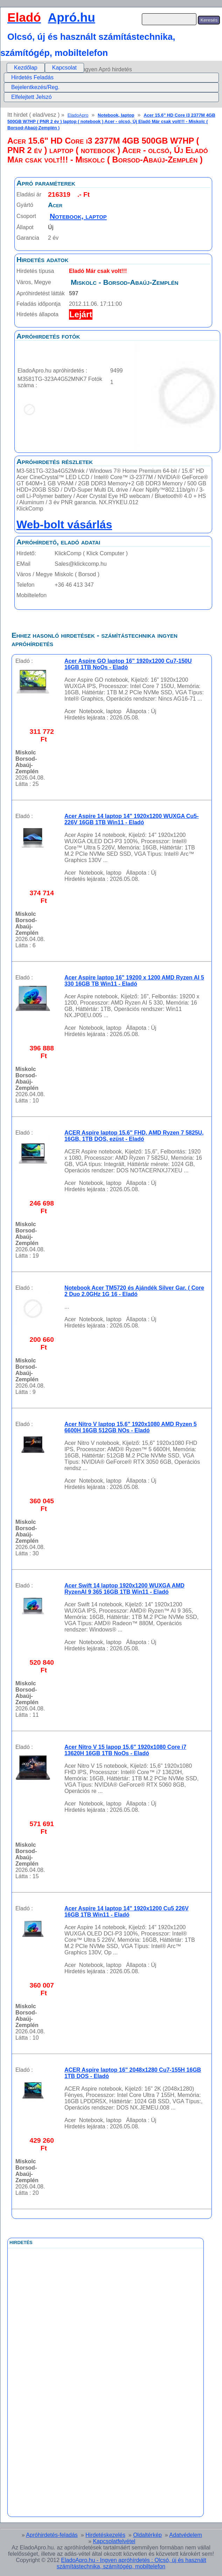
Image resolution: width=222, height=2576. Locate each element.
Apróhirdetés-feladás (52, 2535)
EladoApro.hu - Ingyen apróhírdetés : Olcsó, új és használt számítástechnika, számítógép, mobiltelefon (131, 2563)
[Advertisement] (77, 2405)
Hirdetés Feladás (32, 77)
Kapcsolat (64, 68)
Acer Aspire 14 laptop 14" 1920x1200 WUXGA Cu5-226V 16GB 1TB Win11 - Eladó (131, 819)
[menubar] (45, 68)
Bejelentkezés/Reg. (35, 87)
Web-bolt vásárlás (64, 524)
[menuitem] (26, 68)
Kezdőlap (25, 68)
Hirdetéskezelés (105, 2535)
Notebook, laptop (116, 115)
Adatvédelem (185, 2535)
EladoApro (78, 115)
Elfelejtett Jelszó (31, 97)
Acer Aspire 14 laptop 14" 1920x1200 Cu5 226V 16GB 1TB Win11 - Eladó (126, 1911)
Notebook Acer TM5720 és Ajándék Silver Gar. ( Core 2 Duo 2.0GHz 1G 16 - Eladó (134, 1291)
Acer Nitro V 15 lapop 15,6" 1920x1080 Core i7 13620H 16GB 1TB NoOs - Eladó (125, 1750)
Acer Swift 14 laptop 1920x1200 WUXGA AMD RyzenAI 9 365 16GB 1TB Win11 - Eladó (124, 1589)
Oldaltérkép (147, 2535)
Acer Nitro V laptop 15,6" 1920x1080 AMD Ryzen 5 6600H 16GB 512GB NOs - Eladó (130, 1427)
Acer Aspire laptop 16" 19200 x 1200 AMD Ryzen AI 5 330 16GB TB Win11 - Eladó (134, 981)
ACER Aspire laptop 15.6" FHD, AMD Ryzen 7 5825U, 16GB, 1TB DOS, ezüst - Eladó (134, 1136)
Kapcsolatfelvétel (114, 2541)
